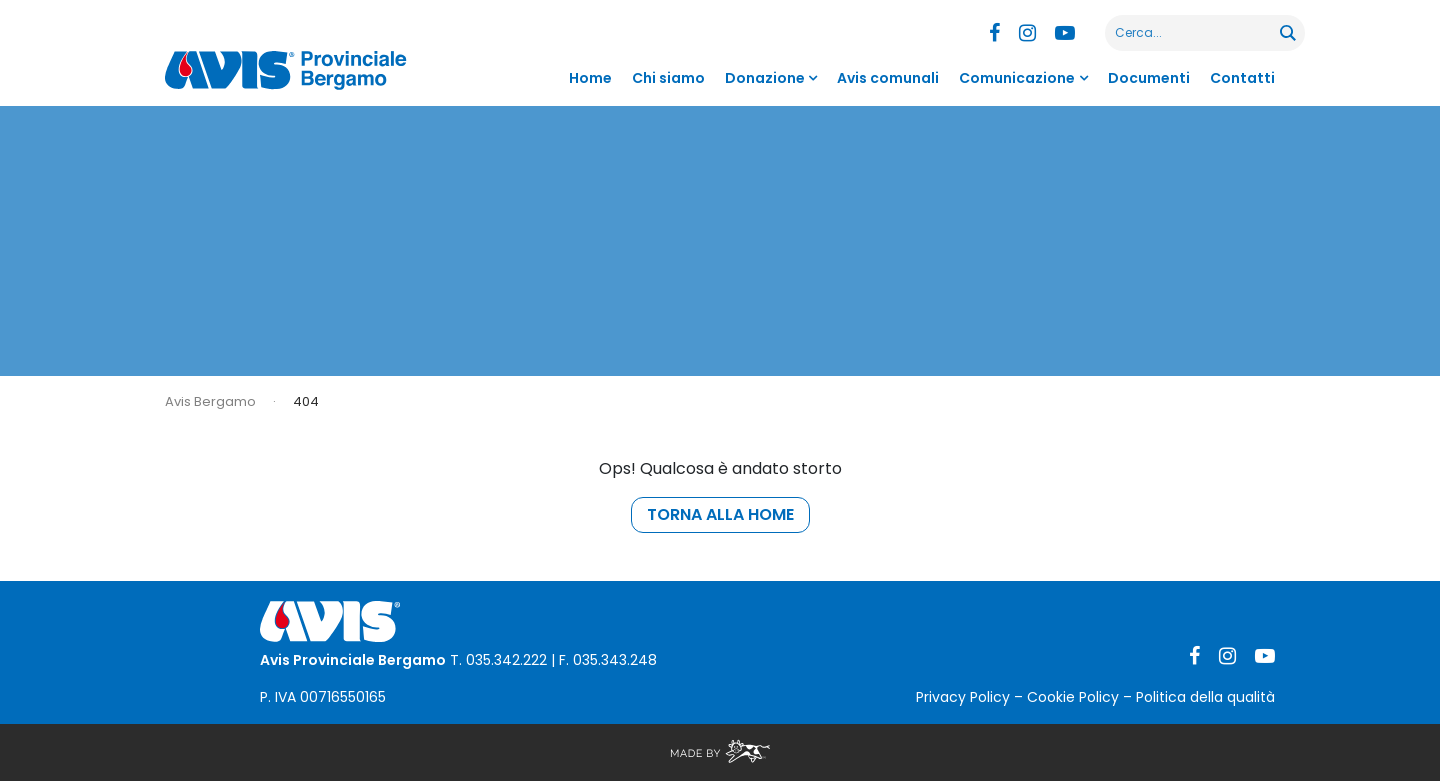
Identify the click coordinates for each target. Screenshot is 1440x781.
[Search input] (1193, 33)
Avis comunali (888, 78)
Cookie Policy (1073, 697)
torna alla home (720, 514)
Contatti (1242, 78)
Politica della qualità (1205, 697)
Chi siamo (668, 78)
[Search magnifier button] (1287, 33)
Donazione (765, 78)
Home (590, 78)
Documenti (1149, 78)
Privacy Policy (963, 697)
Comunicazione (1017, 78)
